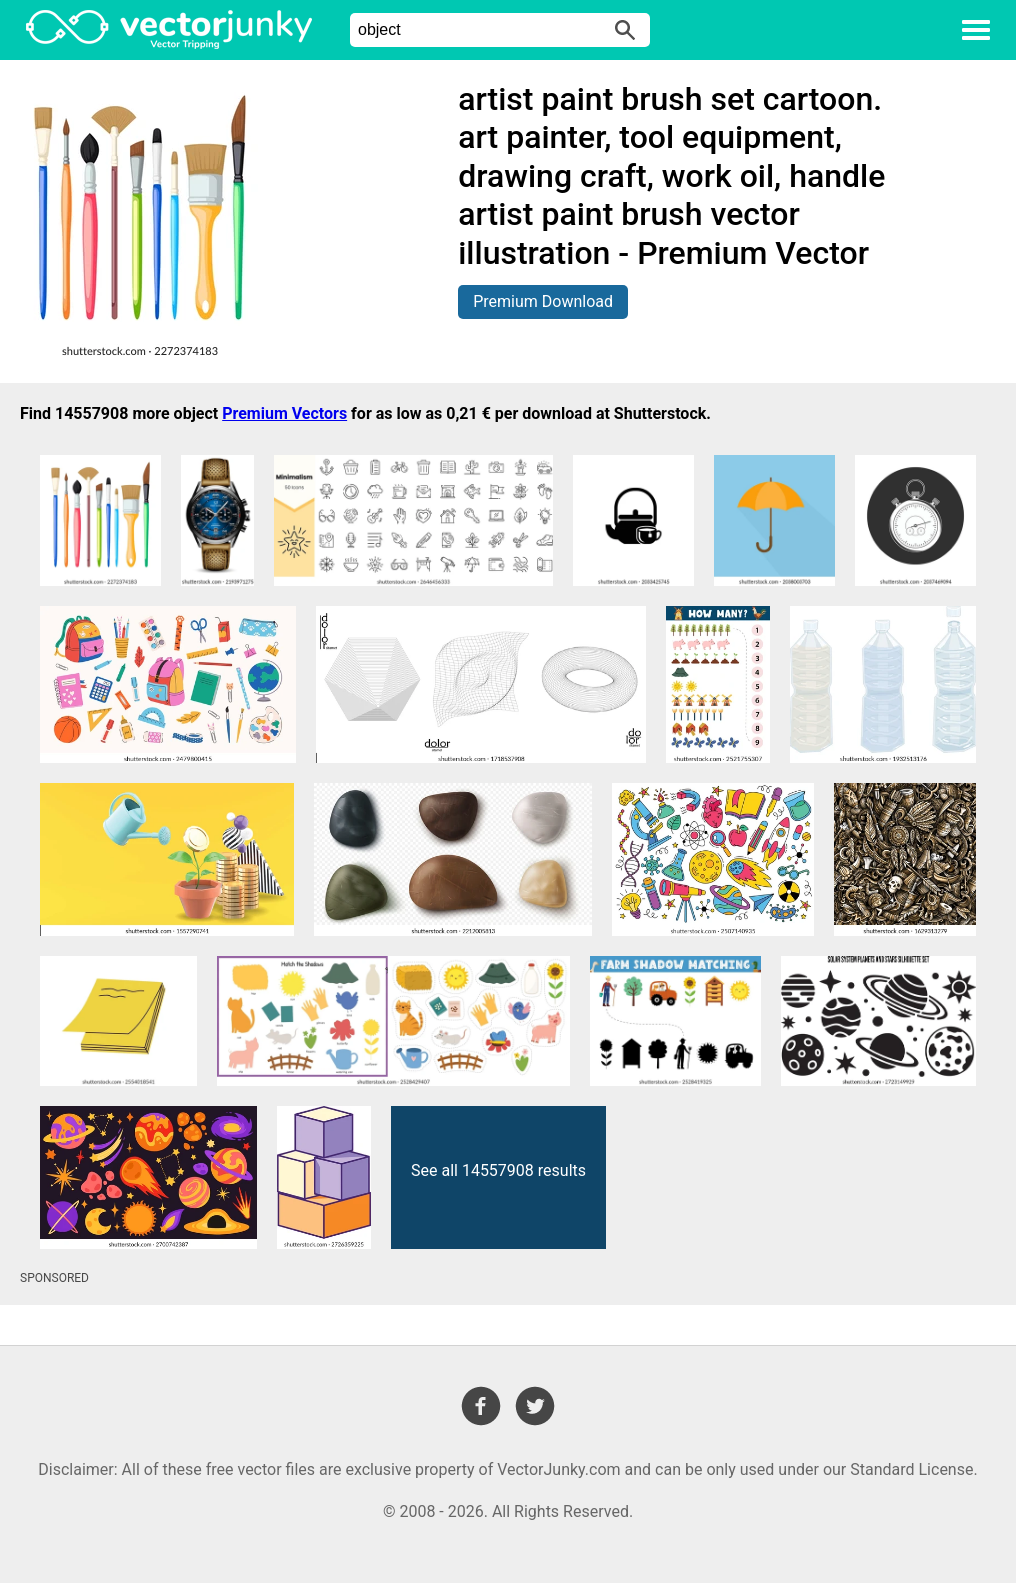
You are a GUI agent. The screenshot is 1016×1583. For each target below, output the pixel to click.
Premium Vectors (284, 413)
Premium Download (543, 301)
